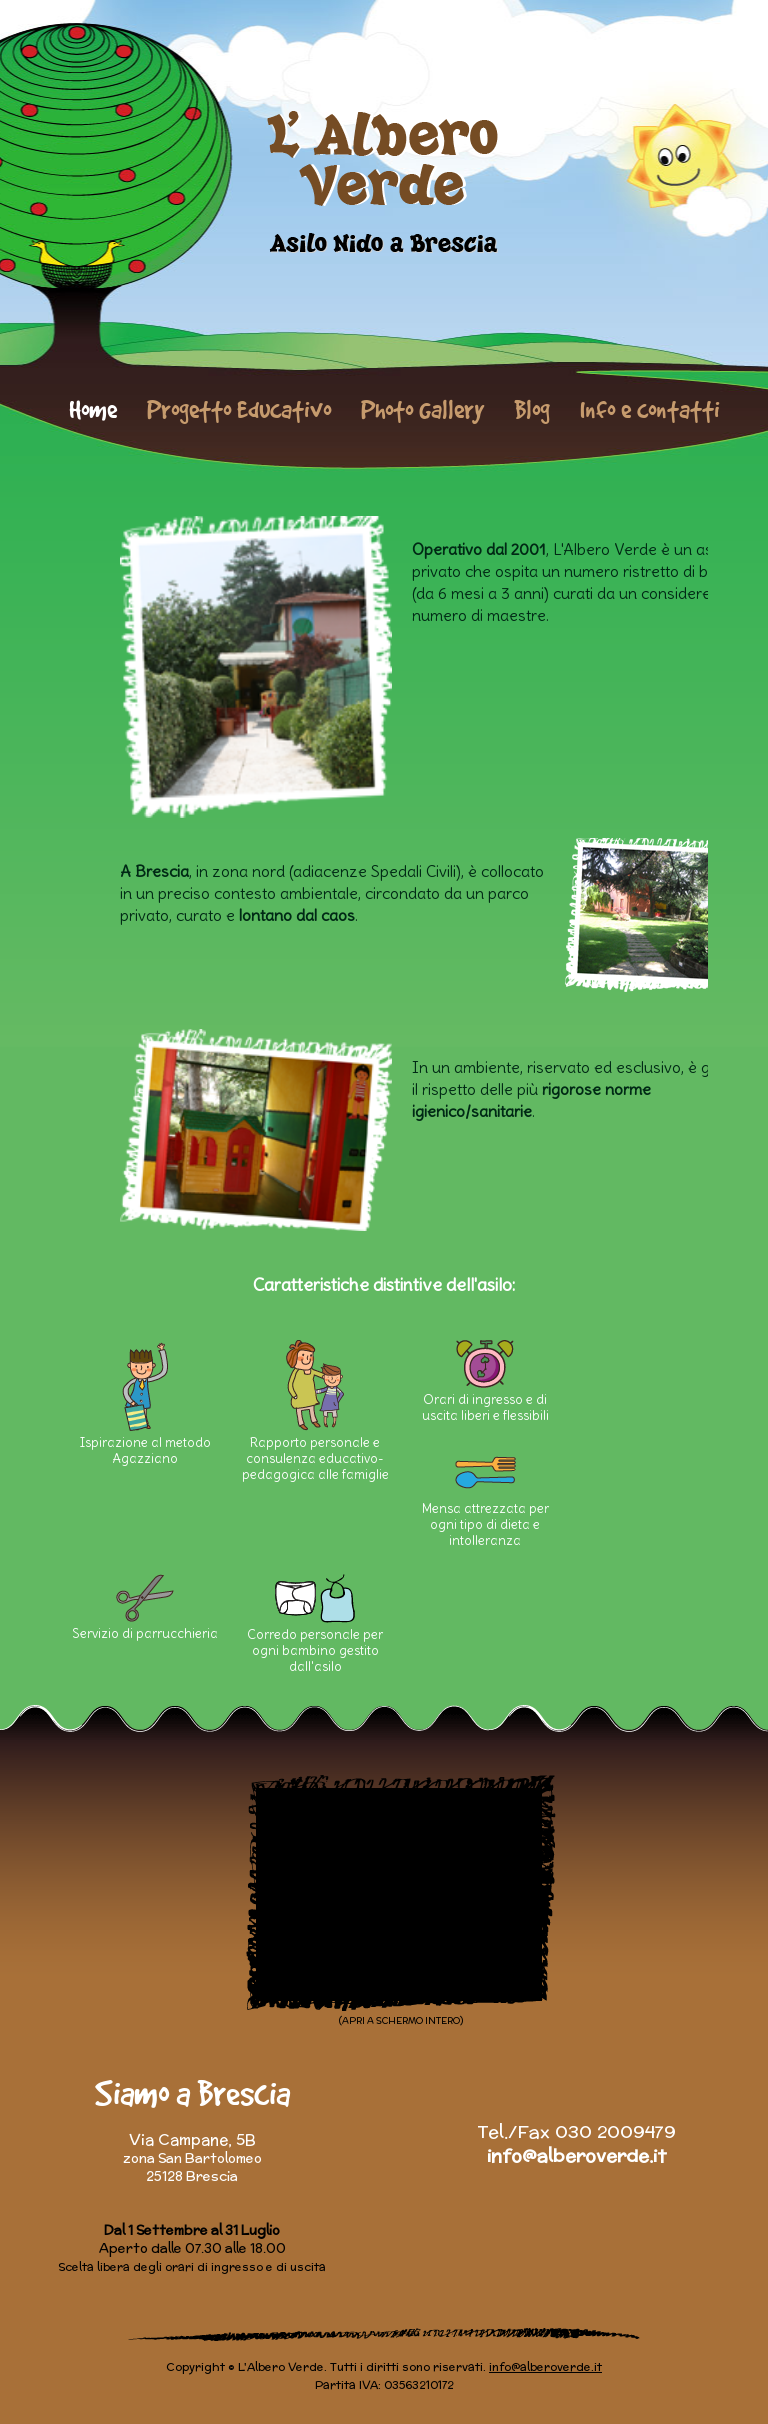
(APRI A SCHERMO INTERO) (401, 2020)
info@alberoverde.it (576, 2155)
